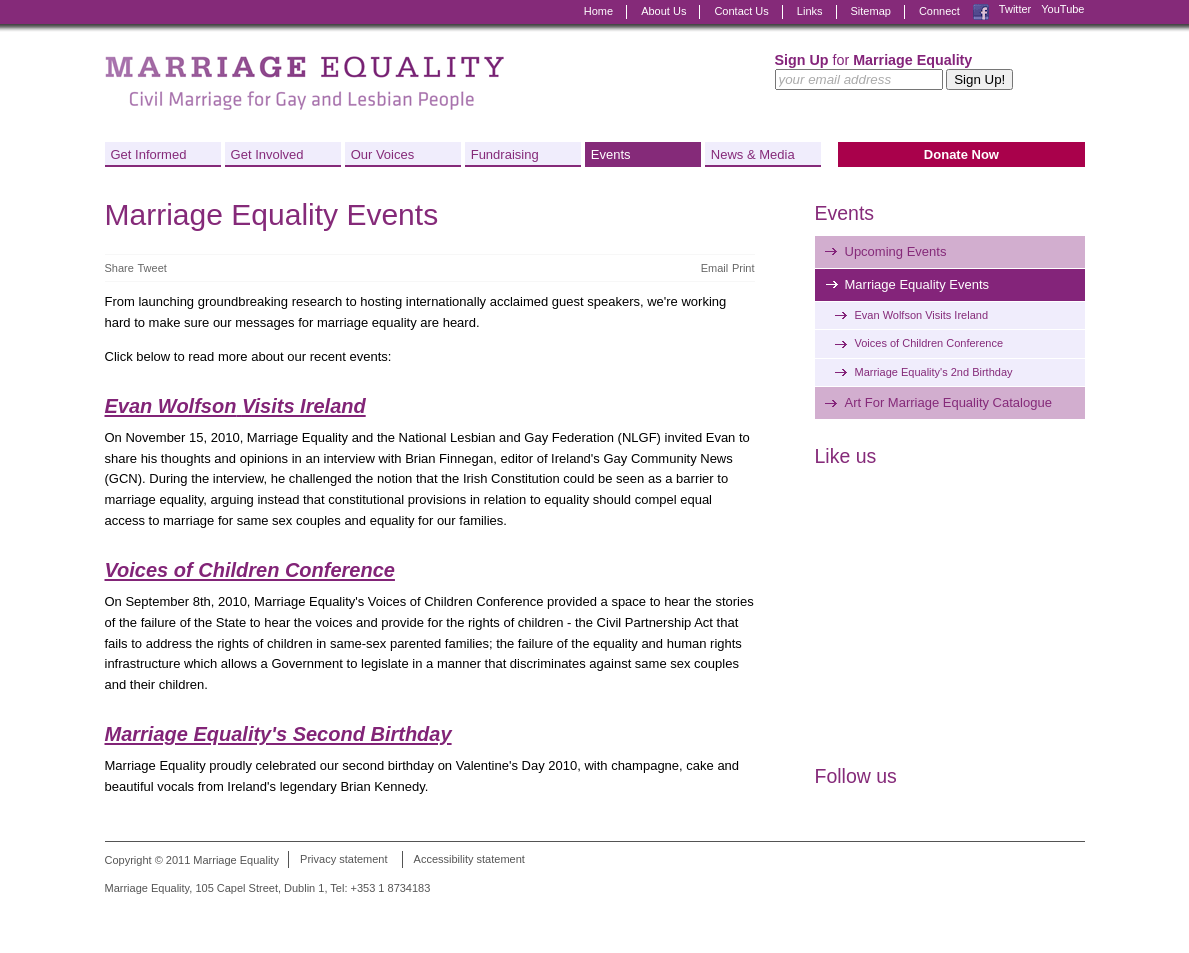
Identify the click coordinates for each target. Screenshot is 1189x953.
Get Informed (149, 154)
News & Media (753, 154)
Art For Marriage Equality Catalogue (948, 402)
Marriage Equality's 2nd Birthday (934, 372)
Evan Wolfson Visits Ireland (922, 315)
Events (611, 154)
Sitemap (871, 11)
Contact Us (741, 11)
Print (743, 268)
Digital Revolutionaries (1039, 915)
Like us (846, 456)
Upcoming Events (896, 251)
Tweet (151, 268)
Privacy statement (343, 860)
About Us (663, 11)
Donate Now (961, 154)
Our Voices (383, 154)
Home (598, 11)
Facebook (981, 12)
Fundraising (505, 154)
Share (119, 268)
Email (715, 268)
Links (810, 11)
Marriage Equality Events (917, 284)
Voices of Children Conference (250, 570)
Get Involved (267, 154)
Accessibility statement (469, 860)
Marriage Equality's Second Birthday (278, 734)
